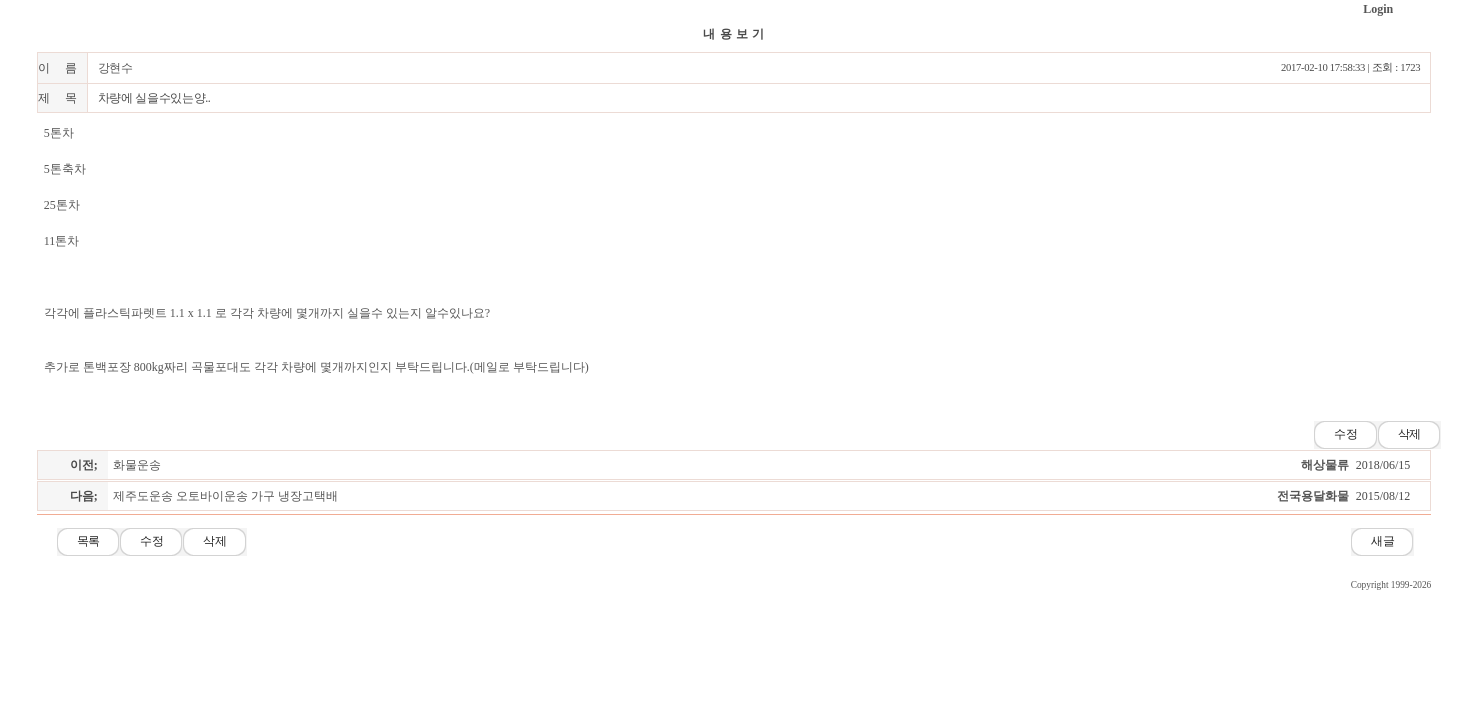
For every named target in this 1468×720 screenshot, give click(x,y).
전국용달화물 (1313, 496)
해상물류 (1325, 465)
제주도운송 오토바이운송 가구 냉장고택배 (225, 496)
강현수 (115, 68)
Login (1378, 9)
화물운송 (137, 465)
